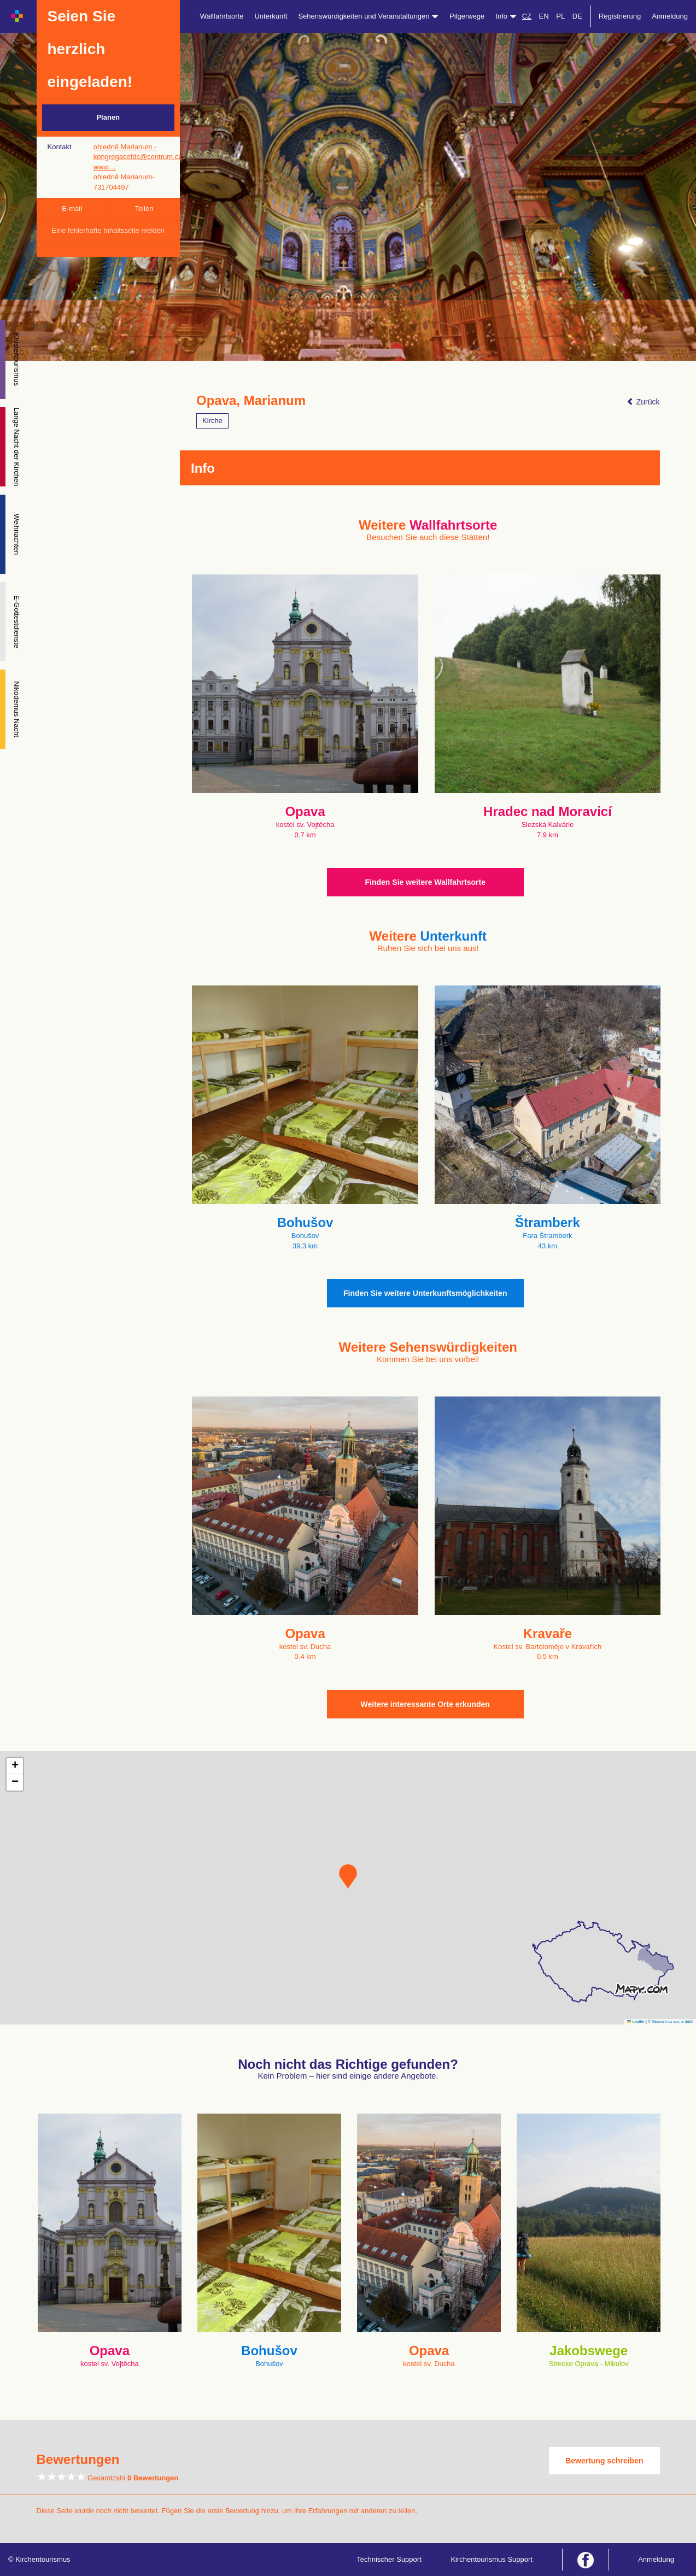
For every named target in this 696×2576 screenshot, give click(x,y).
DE (577, 16)
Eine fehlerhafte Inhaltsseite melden (108, 230)
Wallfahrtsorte (222, 16)
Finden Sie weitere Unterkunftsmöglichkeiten (425, 1293)
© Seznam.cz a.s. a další (670, 2021)
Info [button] (505, 16)
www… (104, 167)
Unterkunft (270, 16)
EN (544, 16)
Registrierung (620, 16)
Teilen (143, 208)
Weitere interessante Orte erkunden (425, 1704)
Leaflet (636, 2021)
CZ (526, 16)
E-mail (72, 208)
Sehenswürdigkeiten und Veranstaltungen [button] (368, 16)
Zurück (643, 401)
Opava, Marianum (251, 401)
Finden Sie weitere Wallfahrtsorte (425, 882)
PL (560, 16)
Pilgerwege (466, 16)
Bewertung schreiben (604, 2460)
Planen (108, 117)
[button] (348, 1876)
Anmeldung (670, 16)
